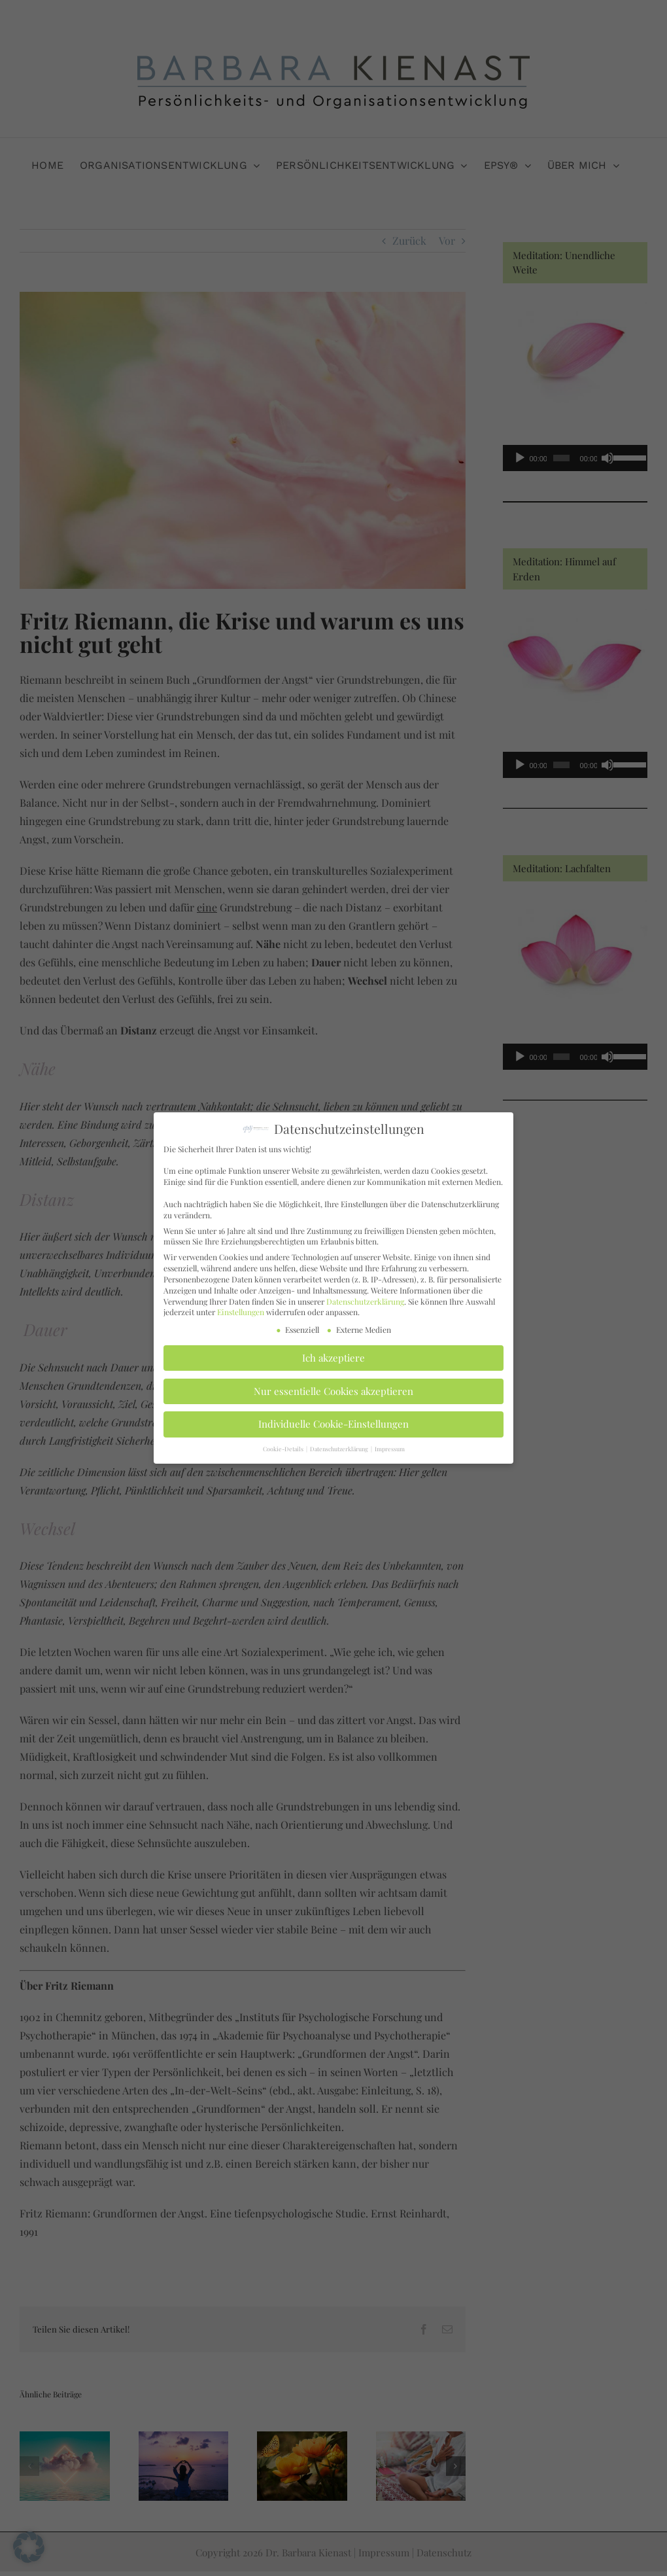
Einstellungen (240, 1308)
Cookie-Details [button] (284, 1445)
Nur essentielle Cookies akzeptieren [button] (333, 1387)
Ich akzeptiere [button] (333, 1354)
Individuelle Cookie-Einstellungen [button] (333, 1420)
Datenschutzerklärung (365, 1297)
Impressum (390, 1445)
